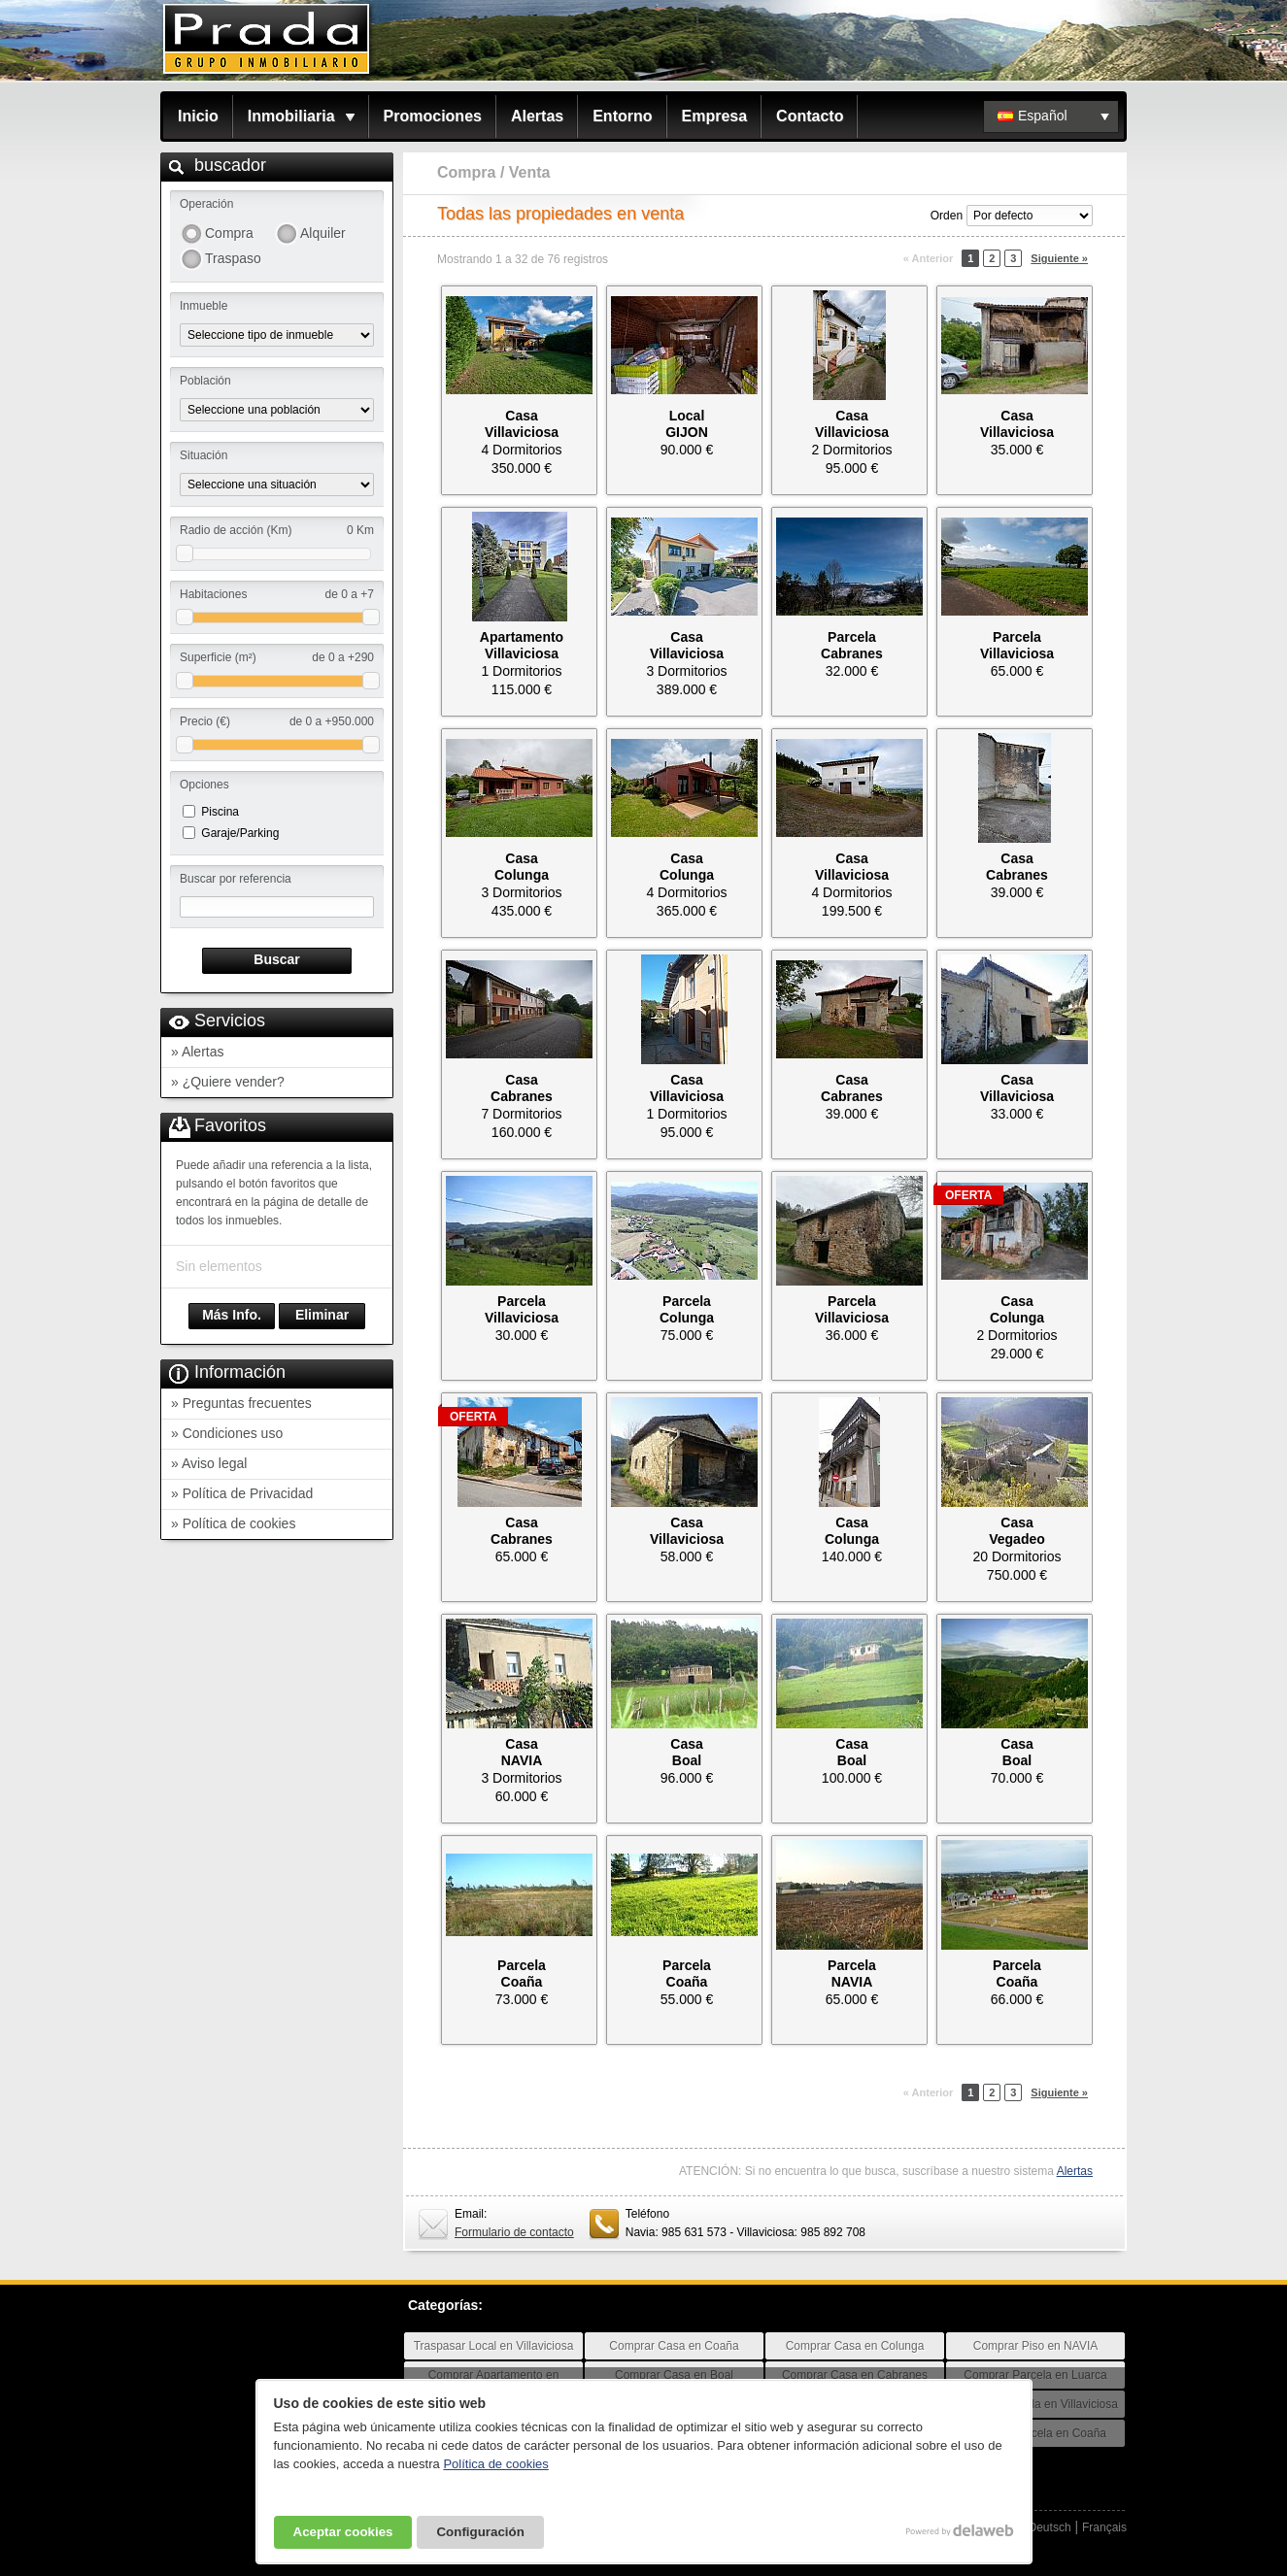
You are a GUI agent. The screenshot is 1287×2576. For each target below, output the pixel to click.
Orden (947, 215)
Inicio (198, 116)
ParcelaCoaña (521, 1973)
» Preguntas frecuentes (241, 1403)
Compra (229, 233)
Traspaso (233, 258)
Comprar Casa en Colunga (855, 2346)
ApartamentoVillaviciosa (521, 645)
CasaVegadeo (1017, 1531)
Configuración (480, 2532)
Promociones (433, 116)
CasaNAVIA (522, 1752)
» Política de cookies (233, 1523)
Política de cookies (495, 2464)
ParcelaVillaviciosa (1017, 645)
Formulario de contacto (514, 2232)
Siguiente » (1059, 258)
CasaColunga (521, 867)
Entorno (622, 116)
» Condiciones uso (227, 1433)
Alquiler (323, 233)
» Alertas (197, 1051)
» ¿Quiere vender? (228, 1081)
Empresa (715, 116)
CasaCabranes (1017, 867)
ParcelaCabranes (852, 645)
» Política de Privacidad (242, 1493)
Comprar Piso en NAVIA (1036, 2346)
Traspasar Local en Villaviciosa (494, 2346)
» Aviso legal (209, 1463)
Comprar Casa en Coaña (673, 2346)
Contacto (809, 116)
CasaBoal (686, 1752)
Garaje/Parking (240, 833)
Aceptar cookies (343, 2532)
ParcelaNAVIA (852, 1973)
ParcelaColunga (687, 1309)
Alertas (537, 116)
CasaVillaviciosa (522, 424)
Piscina (220, 812)
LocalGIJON (686, 424)
